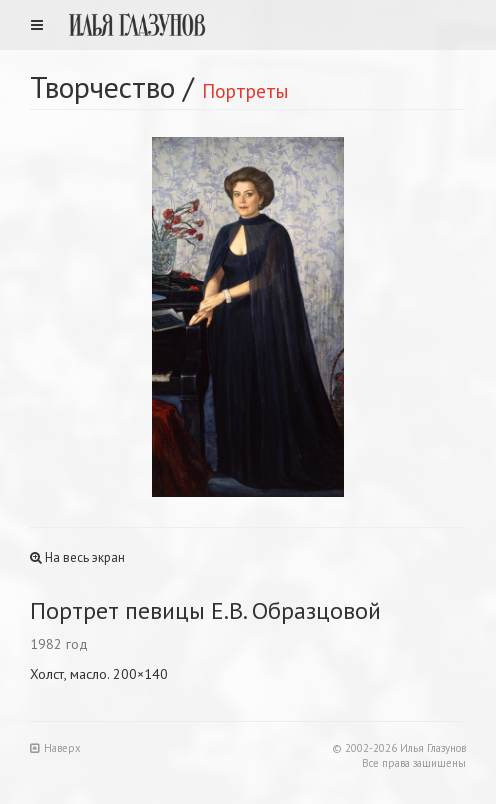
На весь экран (77, 557)
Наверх (55, 748)
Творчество (102, 86)
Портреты (245, 90)
